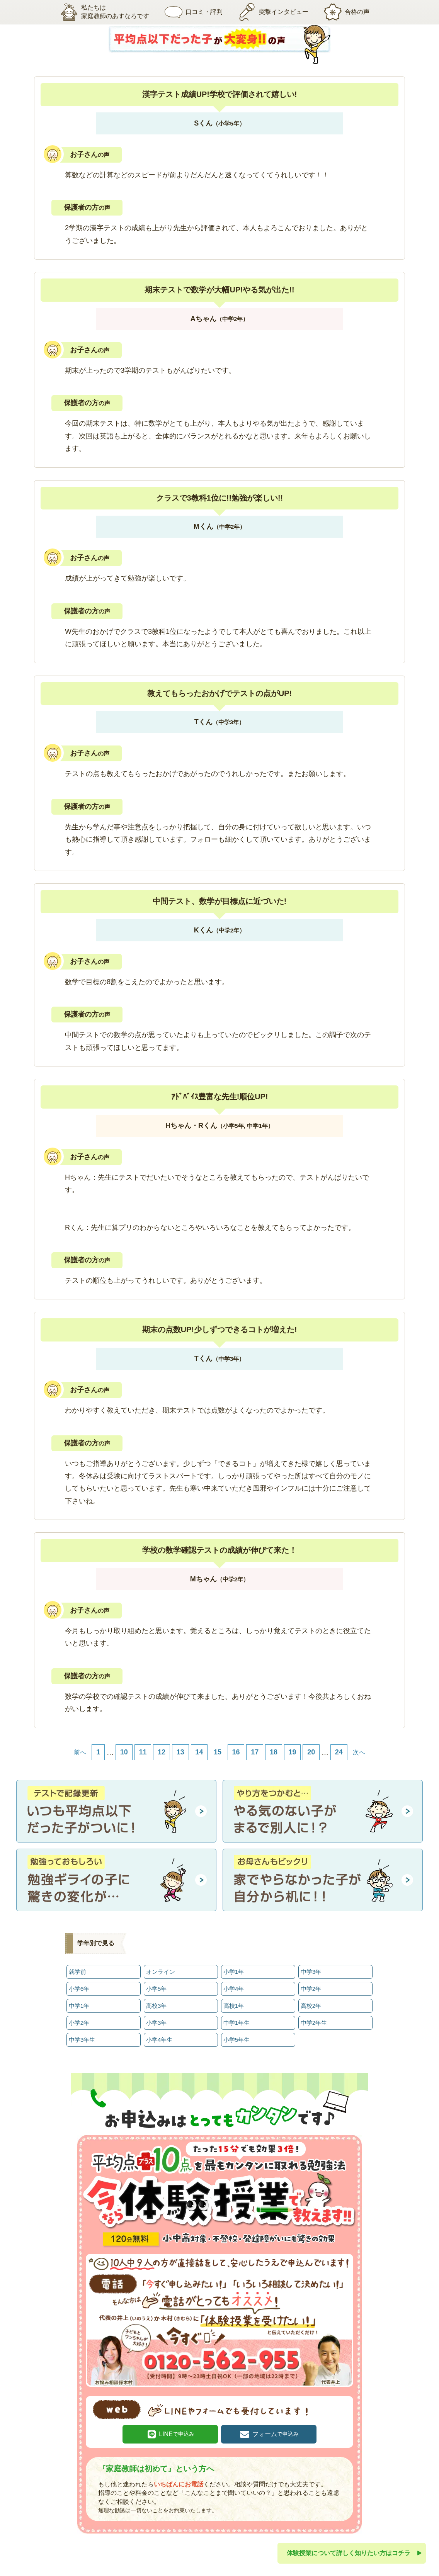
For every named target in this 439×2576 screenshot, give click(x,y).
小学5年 (156, 1988)
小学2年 (79, 2022)
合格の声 (346, 12)
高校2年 (311, 2005)
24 (339, 1752)
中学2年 (311, 1988)
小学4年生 (159, 2039)
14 (199, 1752)
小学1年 (233, 1971)
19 (292, 1752)
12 (161, 1752)
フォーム (275, 2434)
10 (124, 1752)
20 (311, 1752)
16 (236, 1752)
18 (273, 1752)
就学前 (77, 1971)
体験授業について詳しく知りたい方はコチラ (348, 2553)
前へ (80, 1752)
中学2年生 (314, 2022)
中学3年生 (82, 2039)
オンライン (160, 1971)
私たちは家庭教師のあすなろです (104, 12)
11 (142, 1752)
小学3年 (156, 2022)
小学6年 (79, 1988)
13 (180, 1752)
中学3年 (311, 1971)
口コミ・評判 (194, 12)
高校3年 (156, 2005)
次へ (359, 1752)
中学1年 (79, 2005)
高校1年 (233, 2005)
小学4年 (233, 1988)
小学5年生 (236, 2039)
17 (255, 1752)
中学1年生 (236, 2022)
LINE (176, 2434)
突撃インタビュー (273, 12)
